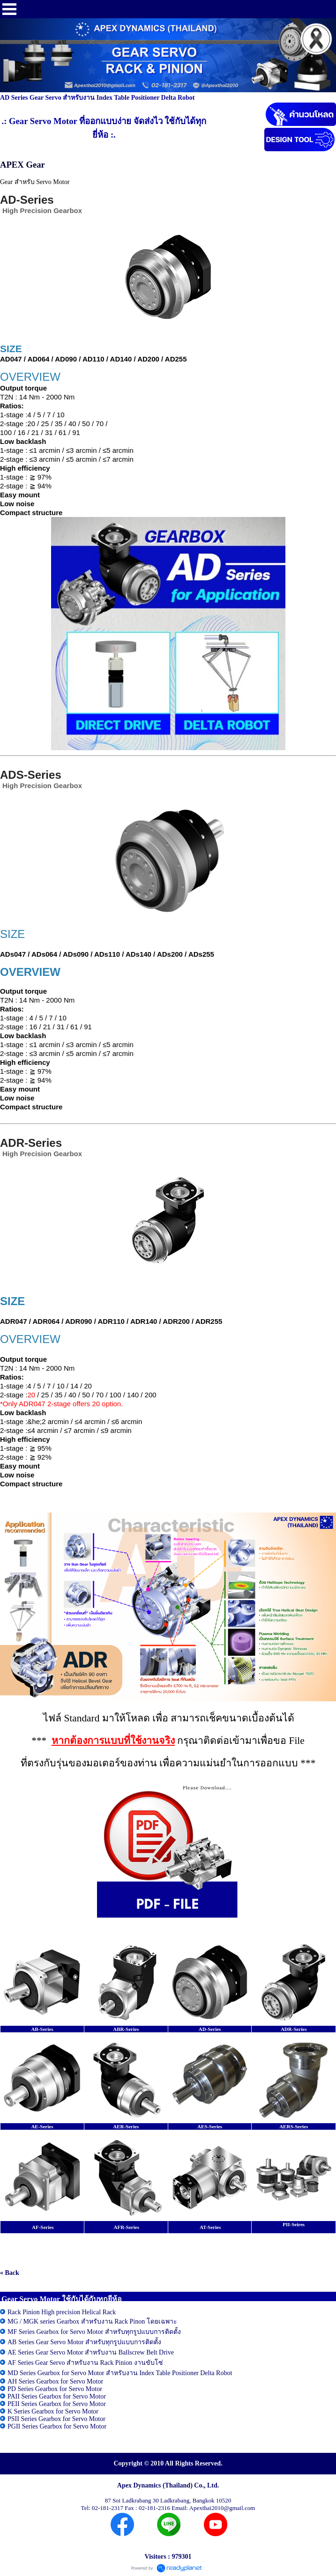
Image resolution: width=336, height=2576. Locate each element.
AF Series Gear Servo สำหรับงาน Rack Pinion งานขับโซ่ (85, 2362)
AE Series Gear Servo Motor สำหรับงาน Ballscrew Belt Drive (90, 2352)
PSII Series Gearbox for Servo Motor (56, 2418)
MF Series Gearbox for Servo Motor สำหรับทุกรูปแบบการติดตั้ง (94, 2331)
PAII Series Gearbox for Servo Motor (56, 2396)
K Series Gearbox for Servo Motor (52, 2411)
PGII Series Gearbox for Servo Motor (56, 2426)
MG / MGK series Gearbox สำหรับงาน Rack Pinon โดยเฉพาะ (92, 2321)
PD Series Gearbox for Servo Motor (54, 2388)
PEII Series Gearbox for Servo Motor (56, 2403)
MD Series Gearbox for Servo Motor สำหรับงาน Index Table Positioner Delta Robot (119, 2373)
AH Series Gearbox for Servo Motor (55, 2381)
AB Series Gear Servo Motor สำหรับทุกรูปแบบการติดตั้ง (84, 2342)
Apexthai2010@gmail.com (222, 2507)
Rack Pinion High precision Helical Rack (61, 2312)
